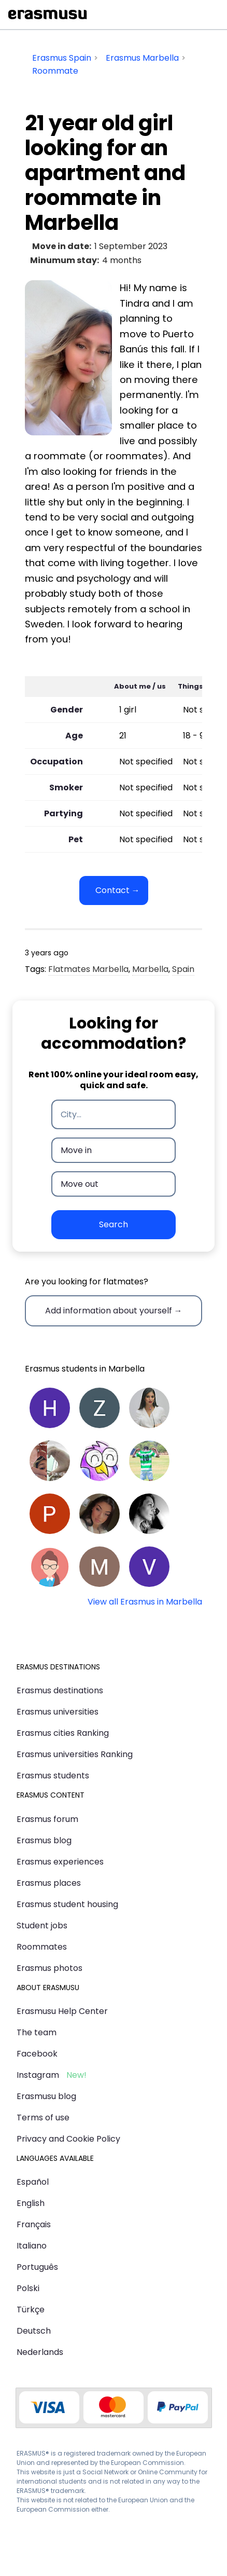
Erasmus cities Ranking (63, 1733)
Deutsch (34, 2331)
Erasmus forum (47, 1819)
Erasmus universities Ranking (75, 1754)
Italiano (32, 2246)
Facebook (37, 2054)
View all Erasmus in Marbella (145, 1602)
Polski (28, 2288)
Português (37, 2267)
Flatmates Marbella (88, 969)
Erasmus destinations (60, 1690)
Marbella (150, 969)
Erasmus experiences (60, 1862)
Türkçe (31, 2309)
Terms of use (43, 2117)
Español (33, 2182)
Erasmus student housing (67, 1904)
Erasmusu (47, 14)
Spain (183, 969)
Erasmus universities (57, 1712)
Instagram (38, 2075)
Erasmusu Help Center (62, 2011)
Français (34, 2224)
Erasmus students (53, 1776)
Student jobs (42, 1925)
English (31, 2203)
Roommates (42, 1947)
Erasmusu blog (46, 2096)
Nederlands (40, 2352)
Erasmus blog (44, 1840)
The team (36, 2032)
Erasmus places (49, 1883)
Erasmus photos (49, 1968)
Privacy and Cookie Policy (68, 2139)
